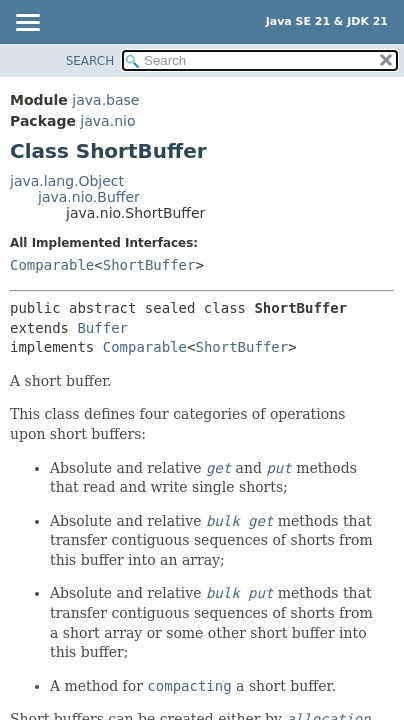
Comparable (52, 265)
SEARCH (90, 61)
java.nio (107, 121)
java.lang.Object (67, 181)
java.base (105, 100)
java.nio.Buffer (89, 197)
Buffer (102, 328)
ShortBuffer (149, 265)
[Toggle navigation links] (27, 24)
